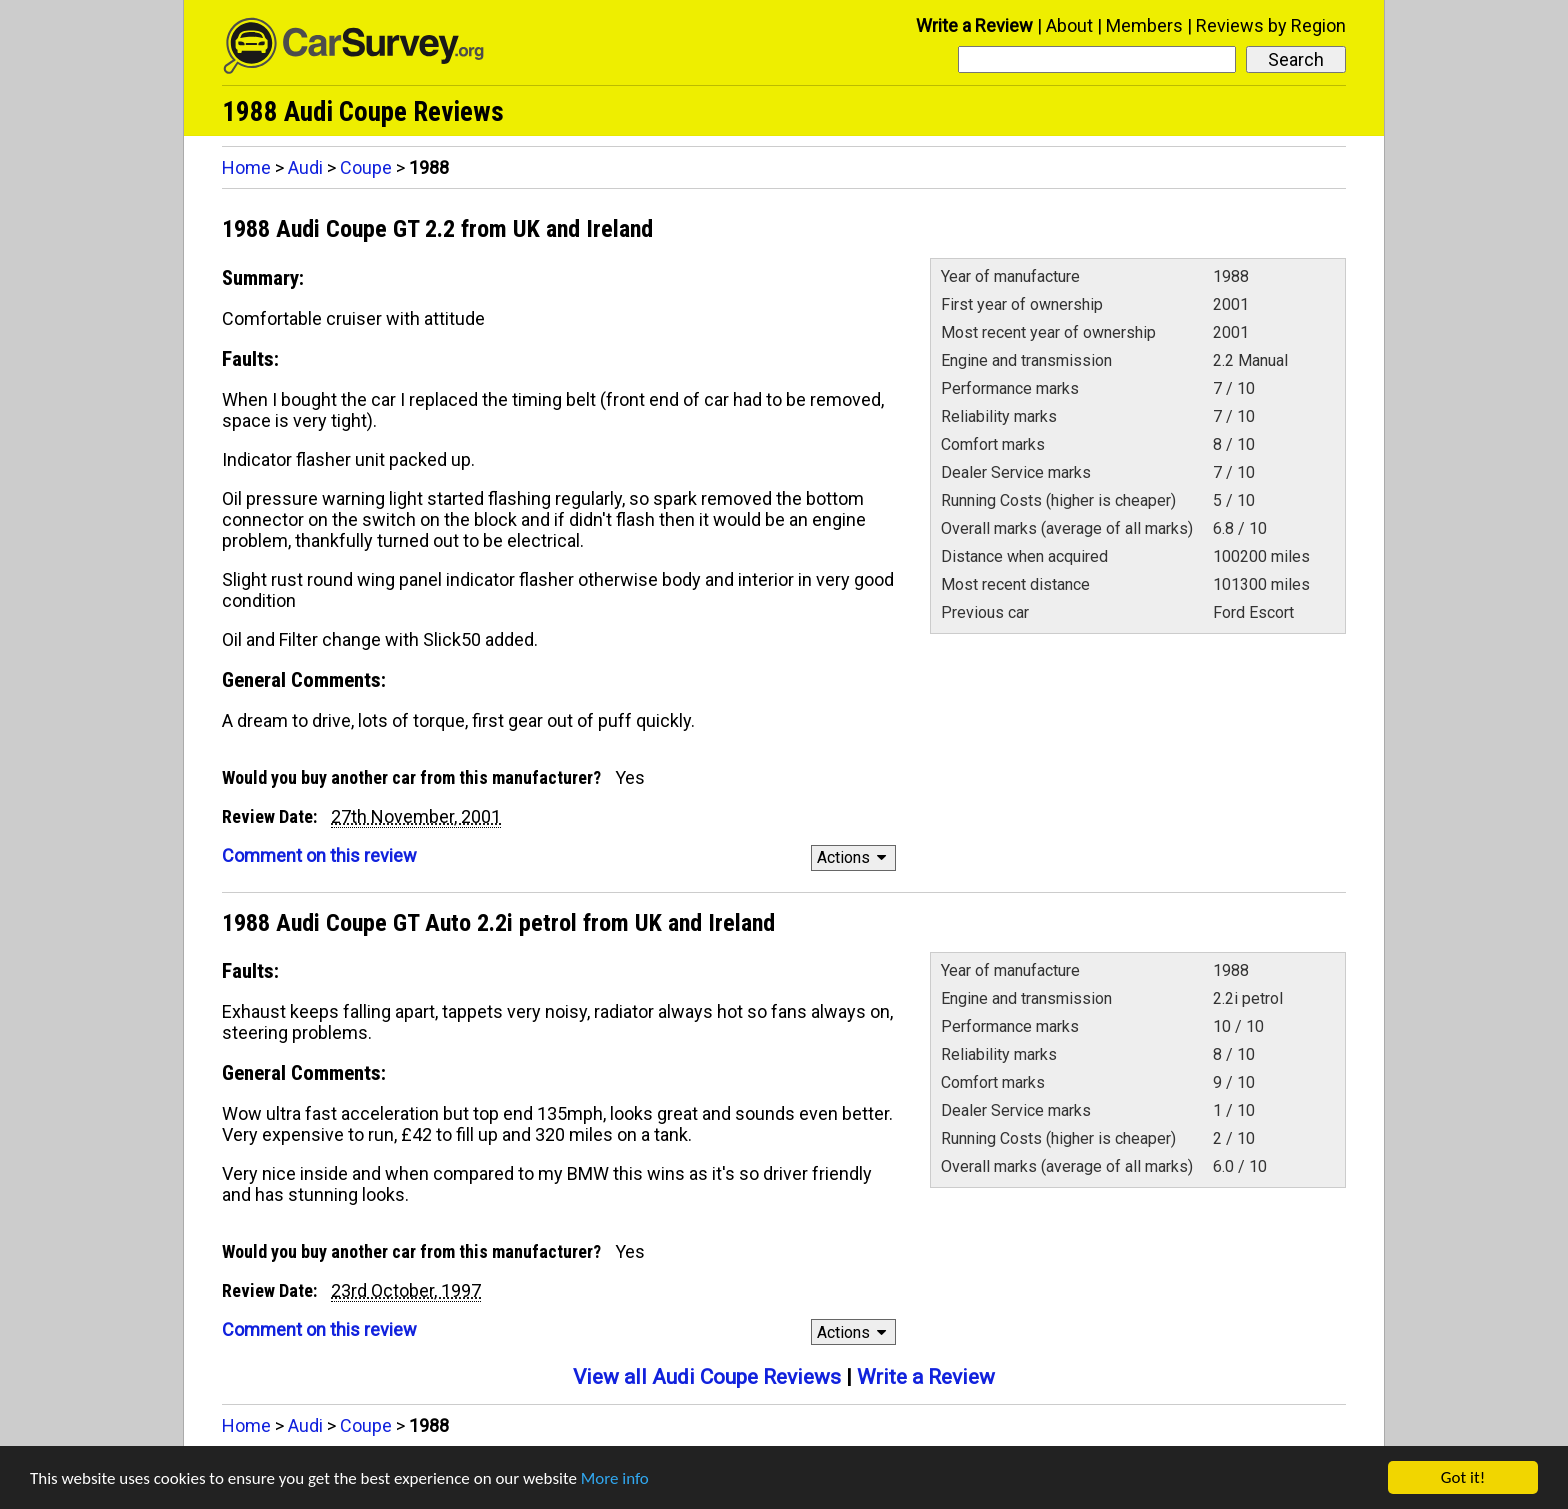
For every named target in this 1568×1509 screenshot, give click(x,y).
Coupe (366, 167)
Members (1144, 25)
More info (615, 1479)
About (1069, 25)
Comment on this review (319, 855)
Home (246, 167)
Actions (854, 857)
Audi (305, 167)
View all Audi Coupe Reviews (707, 1377)
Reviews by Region (1271, 25)
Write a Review (974, 25)
